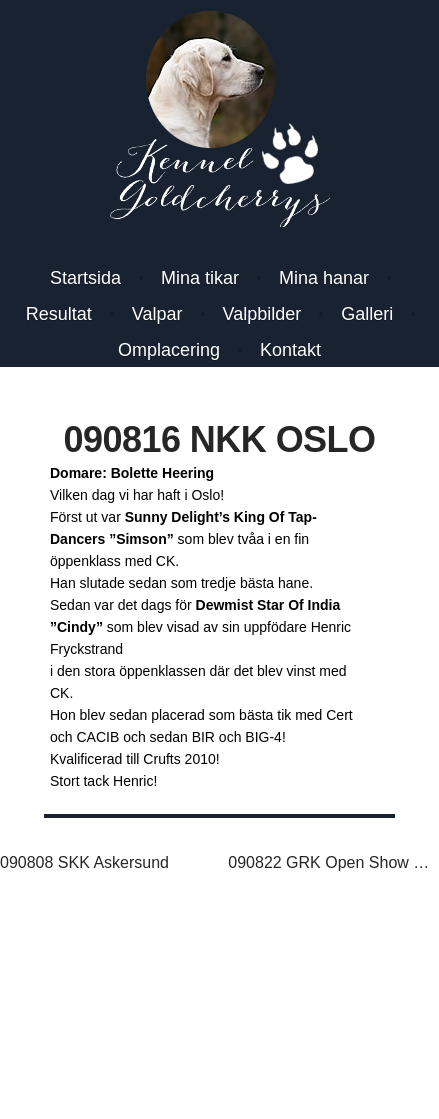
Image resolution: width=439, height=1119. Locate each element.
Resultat (59, 314)
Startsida (85, 278)
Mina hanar (324, 278)
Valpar (157, 314)
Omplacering (169, 350)
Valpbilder (262, 314)
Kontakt (290, 350)
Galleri (367, 314)
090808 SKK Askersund (84, 862)
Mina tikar (200, 278)
